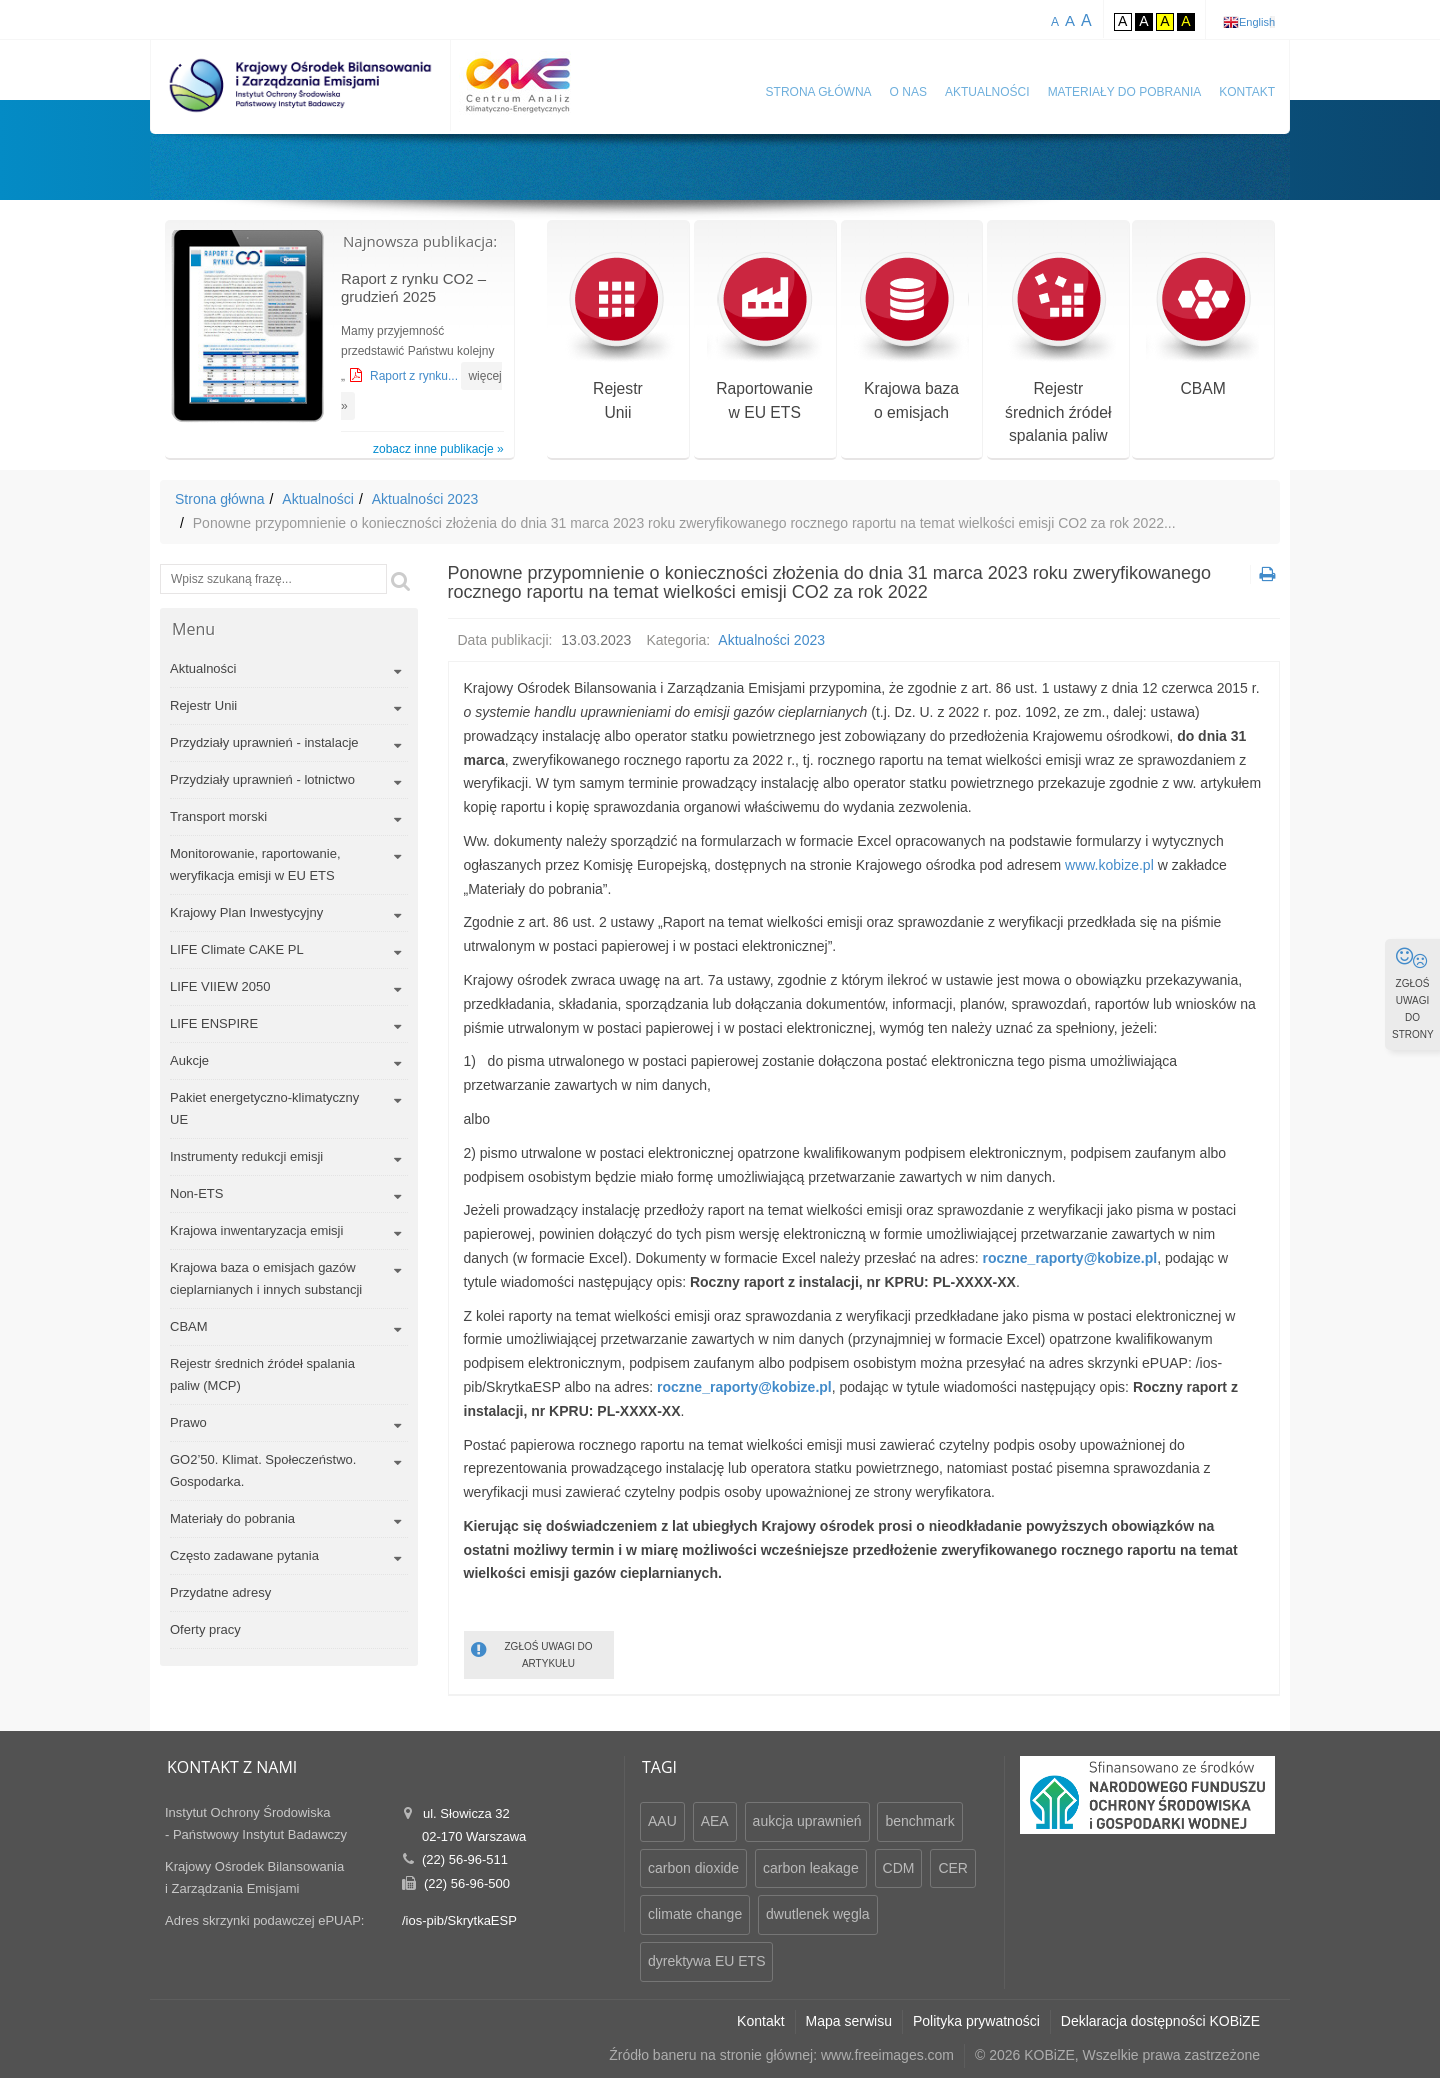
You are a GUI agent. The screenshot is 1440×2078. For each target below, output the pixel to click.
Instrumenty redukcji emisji (246, 1156)
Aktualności (987, 92)
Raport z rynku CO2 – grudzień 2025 (413, 287)
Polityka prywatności (976, 2021)
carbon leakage (811, 1868)
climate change (695, 1914)
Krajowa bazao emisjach (911, 338)
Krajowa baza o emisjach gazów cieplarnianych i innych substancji (266, 1278)
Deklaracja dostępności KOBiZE (1160, 2021)
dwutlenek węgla (818, 1914)
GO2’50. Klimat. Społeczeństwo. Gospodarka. (263, 1470)
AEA (715, 1821)
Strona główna (819, 92)
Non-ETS (196, 1193)
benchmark (919, 1821)
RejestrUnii (617, 338)
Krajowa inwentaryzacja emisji (256, 1230)
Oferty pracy (205, 1629)
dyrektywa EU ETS (706, 1961)
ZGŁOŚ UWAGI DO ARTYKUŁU (532, 1653)
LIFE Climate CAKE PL (237, 949)
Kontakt (1247, 92)
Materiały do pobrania (1125, 92)
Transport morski (218, 816)
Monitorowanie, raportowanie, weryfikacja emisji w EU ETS (255, 864)
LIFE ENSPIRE (214, 1023)
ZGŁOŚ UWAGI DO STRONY (1413, 993)
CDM (899, 1868)
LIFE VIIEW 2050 (220, 986)
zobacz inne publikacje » (438, 449)
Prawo (188, 1422)
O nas (908, 92)
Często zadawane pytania (244, 1555)
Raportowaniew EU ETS (764, 338)
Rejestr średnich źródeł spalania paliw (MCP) (262, 1374)
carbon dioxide (693, 1868)
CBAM (1203, 326)
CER (953, 1868)
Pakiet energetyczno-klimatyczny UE (264, 1108)
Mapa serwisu (849, 2021)
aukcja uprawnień (807, 1821)
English (1257, 22)
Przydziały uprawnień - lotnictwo (262, 779)
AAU (662, 1821)
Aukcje (189, 1060)
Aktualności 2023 (425, 499)
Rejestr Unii (203, 705)
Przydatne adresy (220, 1592)
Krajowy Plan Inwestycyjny (246, 912)
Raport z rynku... (415, 376)
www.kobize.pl (1109, 865)
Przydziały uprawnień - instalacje (264, 742)
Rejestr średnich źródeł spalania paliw (1058, 350)
